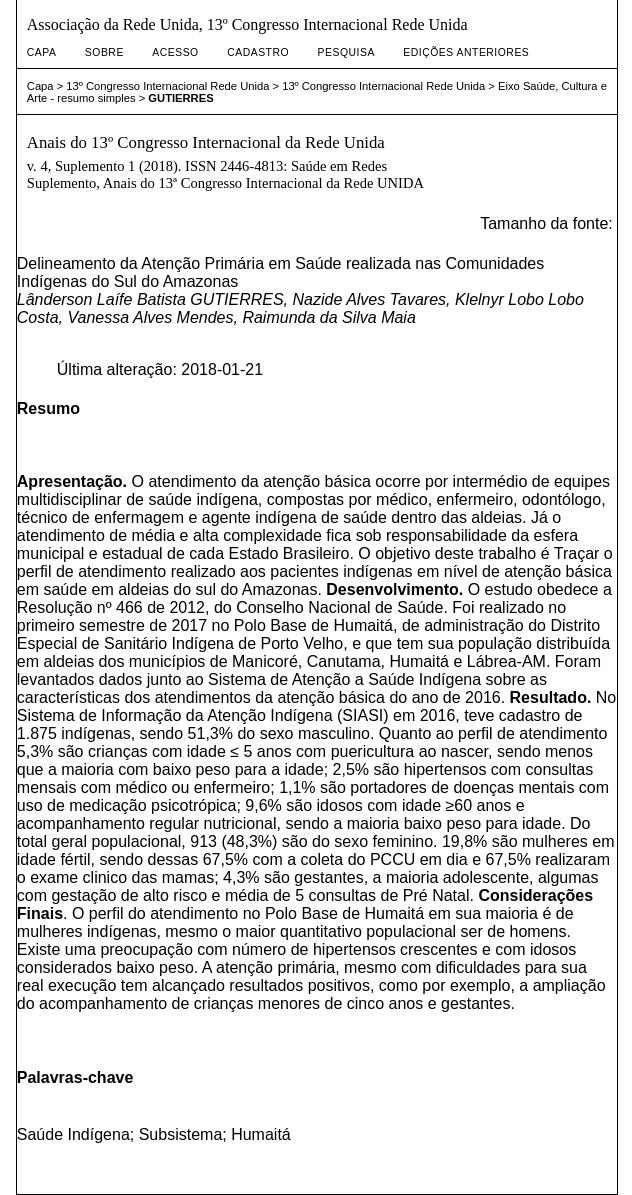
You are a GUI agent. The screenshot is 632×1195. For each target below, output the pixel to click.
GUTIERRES (180, 98)
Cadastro (258, 52)
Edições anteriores (466, 52)
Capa (42, 52)
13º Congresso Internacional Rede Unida (167, 86)
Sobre (104, 52)
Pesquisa (346, 52)
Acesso (175, 52)
